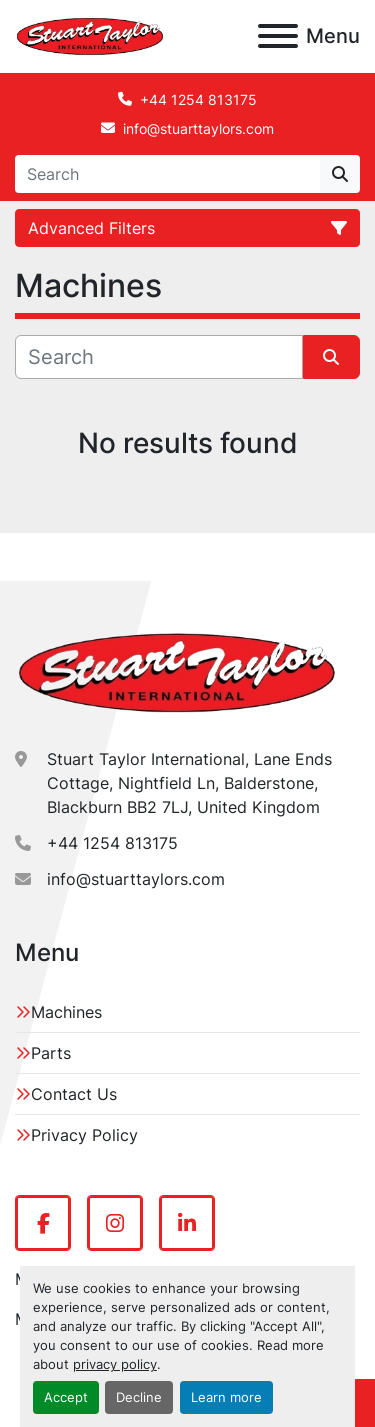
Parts (51, 1053)
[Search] (167, 174)
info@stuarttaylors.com (198, 128)
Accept (66, 1397)
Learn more (226, 1397)
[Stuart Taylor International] (177, 672)
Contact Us (74, 1094)
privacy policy (115, 1364)
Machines (66, 1012)
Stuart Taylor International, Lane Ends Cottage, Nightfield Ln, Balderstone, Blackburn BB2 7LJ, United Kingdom (189, 783)
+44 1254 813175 (198, 99)
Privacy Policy (84, 1135)
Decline (139, 1397)
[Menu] (278, 36)
